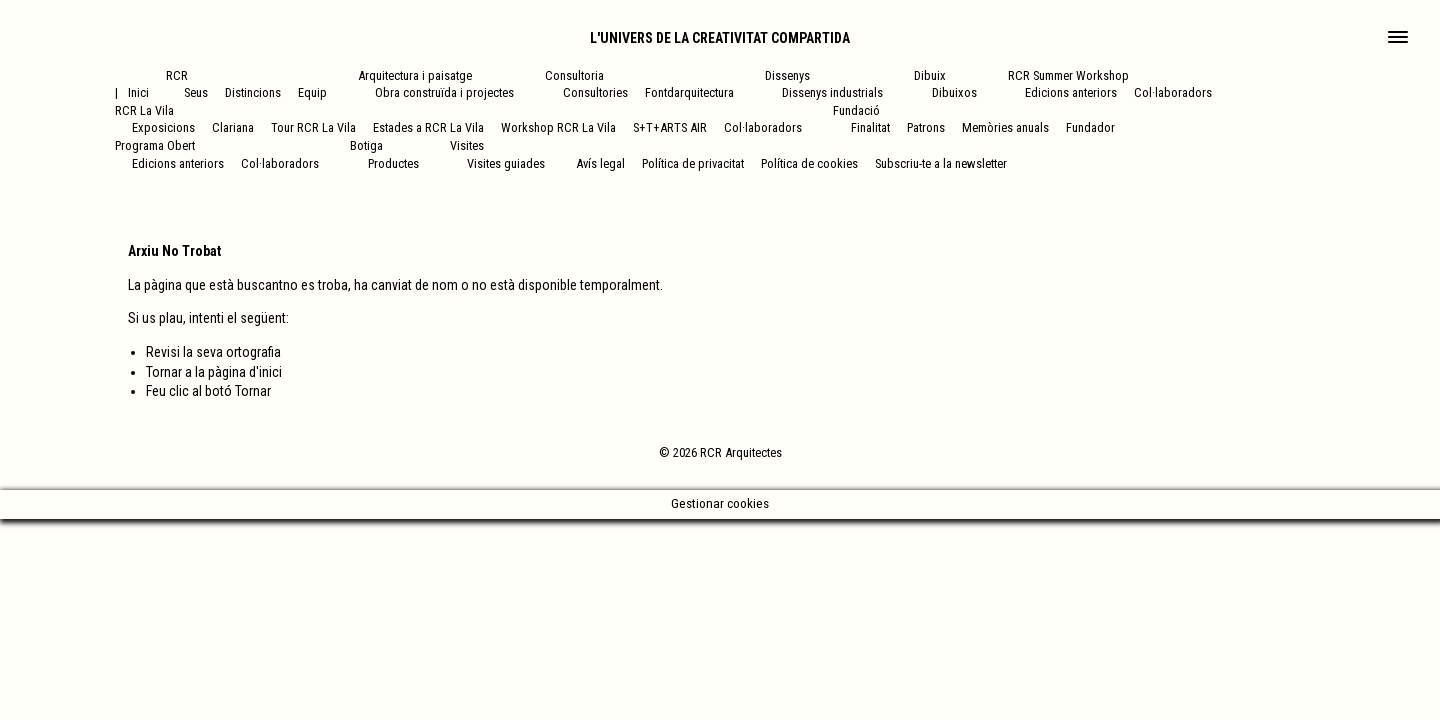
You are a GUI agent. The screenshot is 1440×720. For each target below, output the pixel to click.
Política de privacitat (693, 163)
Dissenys (787, 75)
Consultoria (574, 75)
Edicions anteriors (1071, 92)
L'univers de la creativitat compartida (720, 38)
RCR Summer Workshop (1068, 75)
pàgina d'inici (245, 372)
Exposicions (163, 127)
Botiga (366, 145)
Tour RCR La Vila (313, 127)
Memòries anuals (1005, 127)
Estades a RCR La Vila (428, 127)
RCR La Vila (144, 110)
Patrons (926, 127)
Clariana (233, 127)
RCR (177, 75)
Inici (138, 92)
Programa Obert (155, 145)
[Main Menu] (1398, 39)
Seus (196, 92)
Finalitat (870, 127)
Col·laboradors (1173, 92)
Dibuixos (954, 92)
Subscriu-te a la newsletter (941, 163)
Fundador (1090, 127)
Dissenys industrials (832, 92)
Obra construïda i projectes (444, 92)
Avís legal (600, 163)
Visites (467, 145)
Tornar (253, 391)
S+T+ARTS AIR (670, 127)
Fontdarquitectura (689, 92)
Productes (393, 163)
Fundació (856, 110)
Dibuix (930, 75)
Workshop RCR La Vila (558, 127)
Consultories (595, 92)
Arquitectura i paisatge (415, 75)
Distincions (253, 92)
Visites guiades (506, 163)
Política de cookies (809, 163)
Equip (312, 92)
